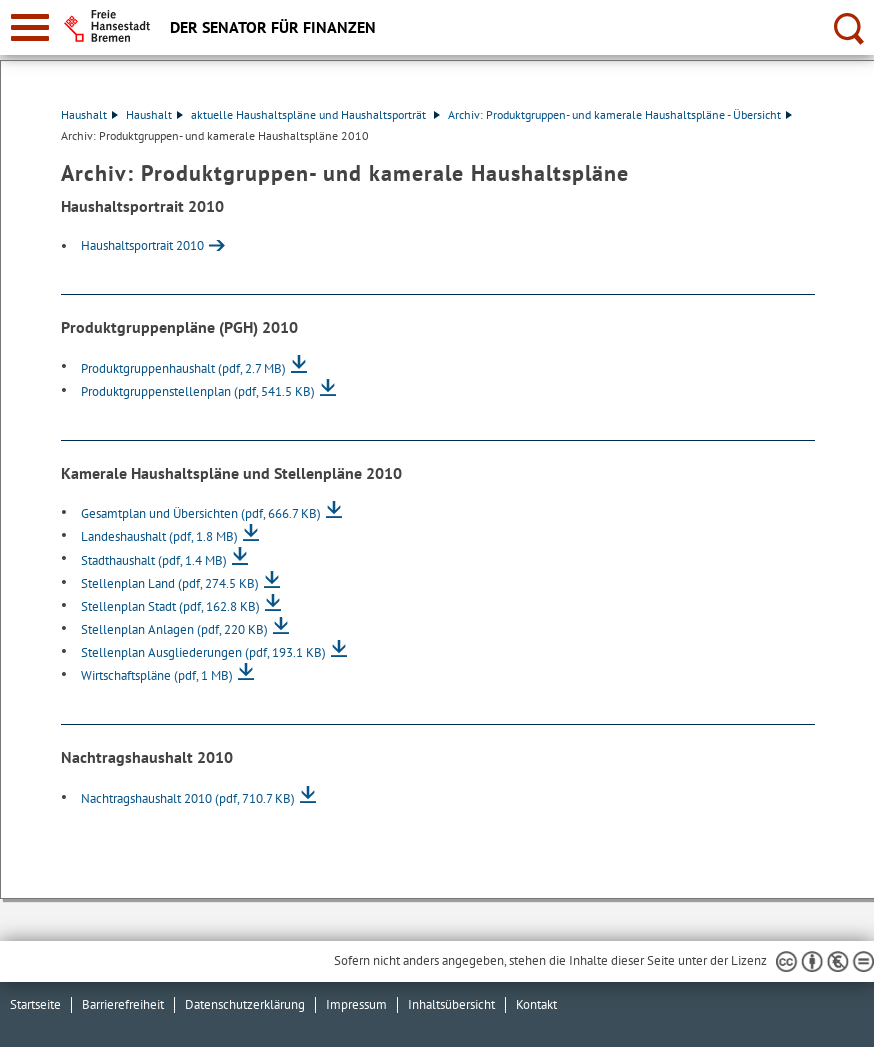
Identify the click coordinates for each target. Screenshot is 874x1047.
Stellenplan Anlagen (174, 629)
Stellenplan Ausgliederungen (203, 652)
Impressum (356, 1004)
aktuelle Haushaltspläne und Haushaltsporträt (315, 114)
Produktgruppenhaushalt (183, 368)
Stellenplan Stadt (170, 606)
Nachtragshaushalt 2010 (188, 798)
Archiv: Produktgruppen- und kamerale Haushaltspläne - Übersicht (620, 114)
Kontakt (536, 1004)
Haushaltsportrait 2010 (142, 245)
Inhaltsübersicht (451, 1004)
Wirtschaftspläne (157, 675)
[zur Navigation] (30, 27)
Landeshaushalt (159, 536)
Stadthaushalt (154, 560)
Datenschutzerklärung (245, 1004)
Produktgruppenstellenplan (198, 391)
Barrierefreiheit (123, 1004)
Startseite (35, 1004)
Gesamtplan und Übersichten (201, 513)
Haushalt (89, 114)
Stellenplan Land (170, 583)
